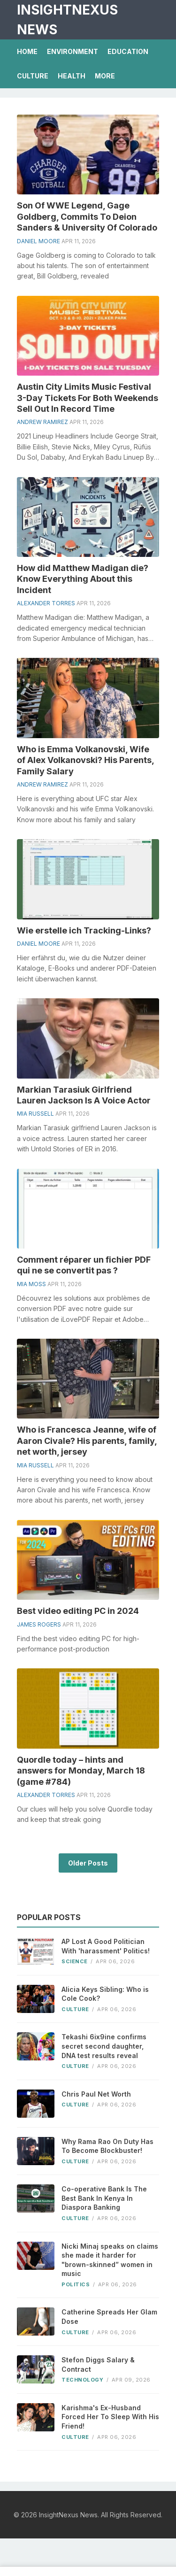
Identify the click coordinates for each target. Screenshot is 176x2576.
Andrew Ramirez (42, 421)
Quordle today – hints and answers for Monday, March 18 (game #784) (81, 1771)
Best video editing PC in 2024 (78, 1611)
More (105, 76)
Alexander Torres (46, 603)
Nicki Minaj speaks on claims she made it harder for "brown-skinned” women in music (109, 2260)
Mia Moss (31, 1284)
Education (127, 51)
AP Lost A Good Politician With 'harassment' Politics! (105, 1946)
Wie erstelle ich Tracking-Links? (84, 930)
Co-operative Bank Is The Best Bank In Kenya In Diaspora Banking (104, 2198)
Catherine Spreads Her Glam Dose (109, 2316)
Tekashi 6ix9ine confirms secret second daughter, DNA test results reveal (103, 2046)
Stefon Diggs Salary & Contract (98, 2364)
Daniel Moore (38, 241)
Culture (32, 76)
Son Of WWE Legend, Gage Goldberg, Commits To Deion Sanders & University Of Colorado (87, 216)
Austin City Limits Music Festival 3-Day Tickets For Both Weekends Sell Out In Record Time (87, 398)
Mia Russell (35, 1113)
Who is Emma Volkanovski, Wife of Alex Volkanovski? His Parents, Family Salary (85, 760)
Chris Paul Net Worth (96, 2094)
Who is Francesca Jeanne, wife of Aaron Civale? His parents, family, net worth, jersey (87, 1441)
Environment (72, 51)
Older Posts (88, 1863)
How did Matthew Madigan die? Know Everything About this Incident (82, 579)
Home (27, 51)
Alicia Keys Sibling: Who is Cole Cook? (105, 1994)
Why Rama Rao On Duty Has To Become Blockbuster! (107, 2146)
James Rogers (39, 1624)
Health (71, 76)
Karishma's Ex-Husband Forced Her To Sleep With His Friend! (110, 2417)
